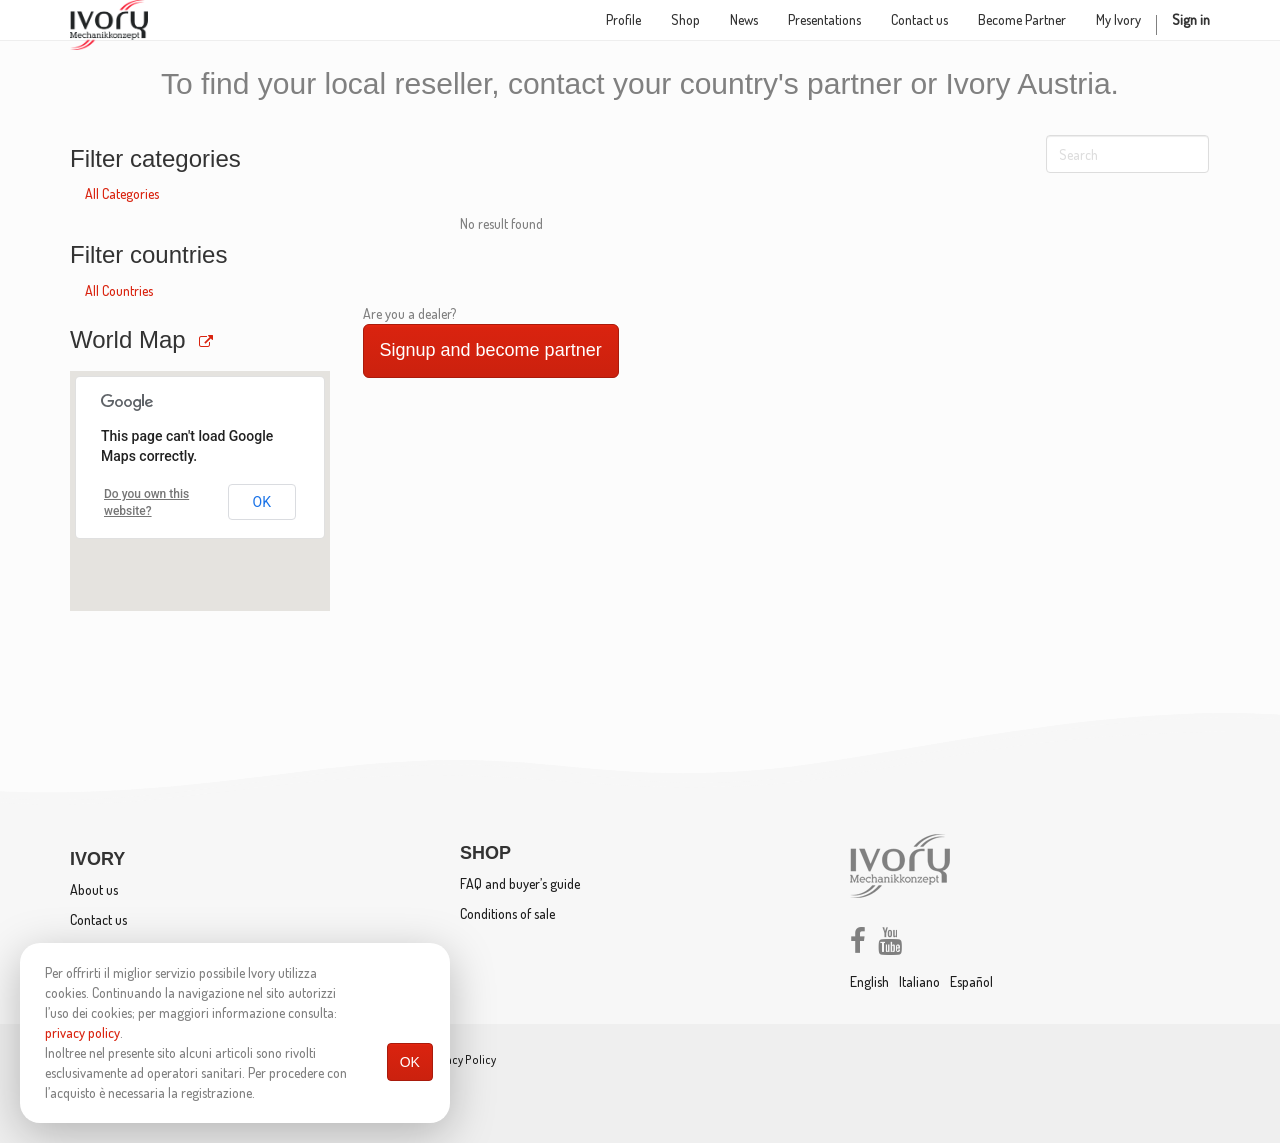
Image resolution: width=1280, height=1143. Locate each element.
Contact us (98, 919)
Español (971, 981)
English (869, 981)
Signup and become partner (491, 350)
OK (410, 1062)
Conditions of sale (507, 913)
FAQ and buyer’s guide (520, 883)
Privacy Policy (461, 1059)
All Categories (122, 193)
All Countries (119, 290)
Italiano (919, 981)
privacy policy (82, 1032)
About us (94, 889)
